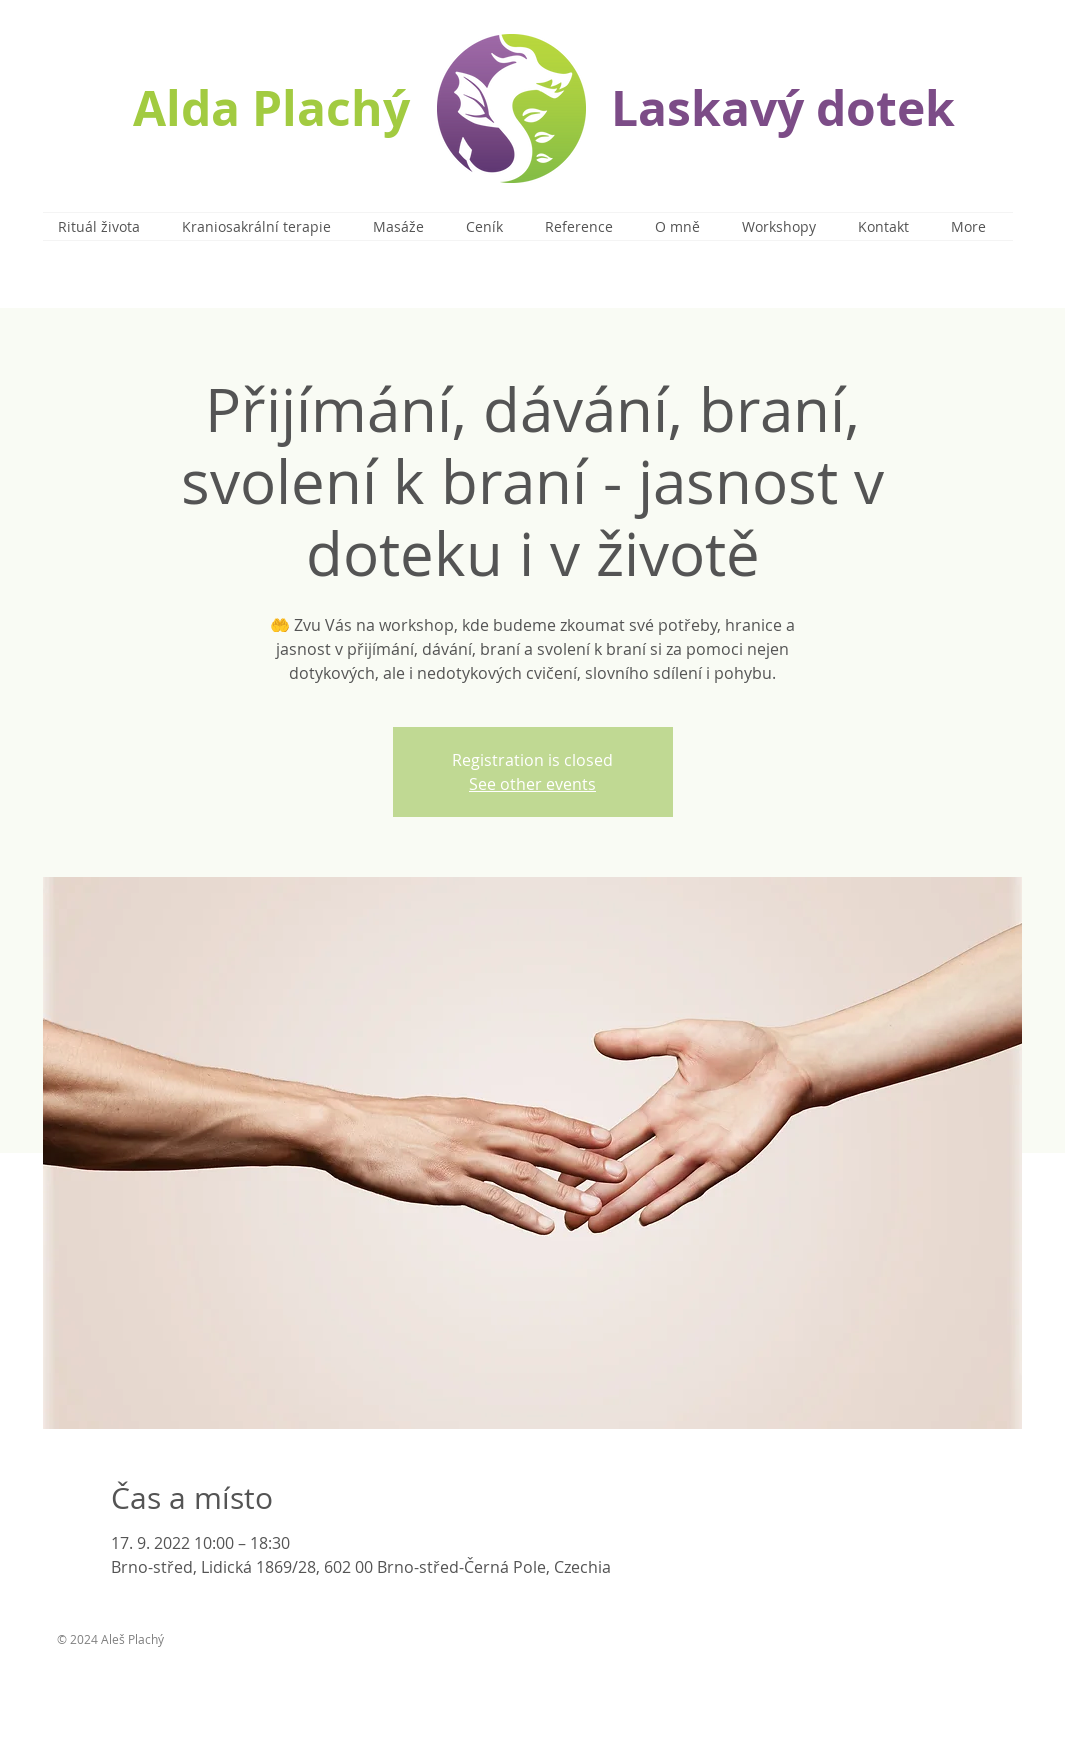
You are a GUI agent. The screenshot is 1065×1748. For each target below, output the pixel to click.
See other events (532, 784)
